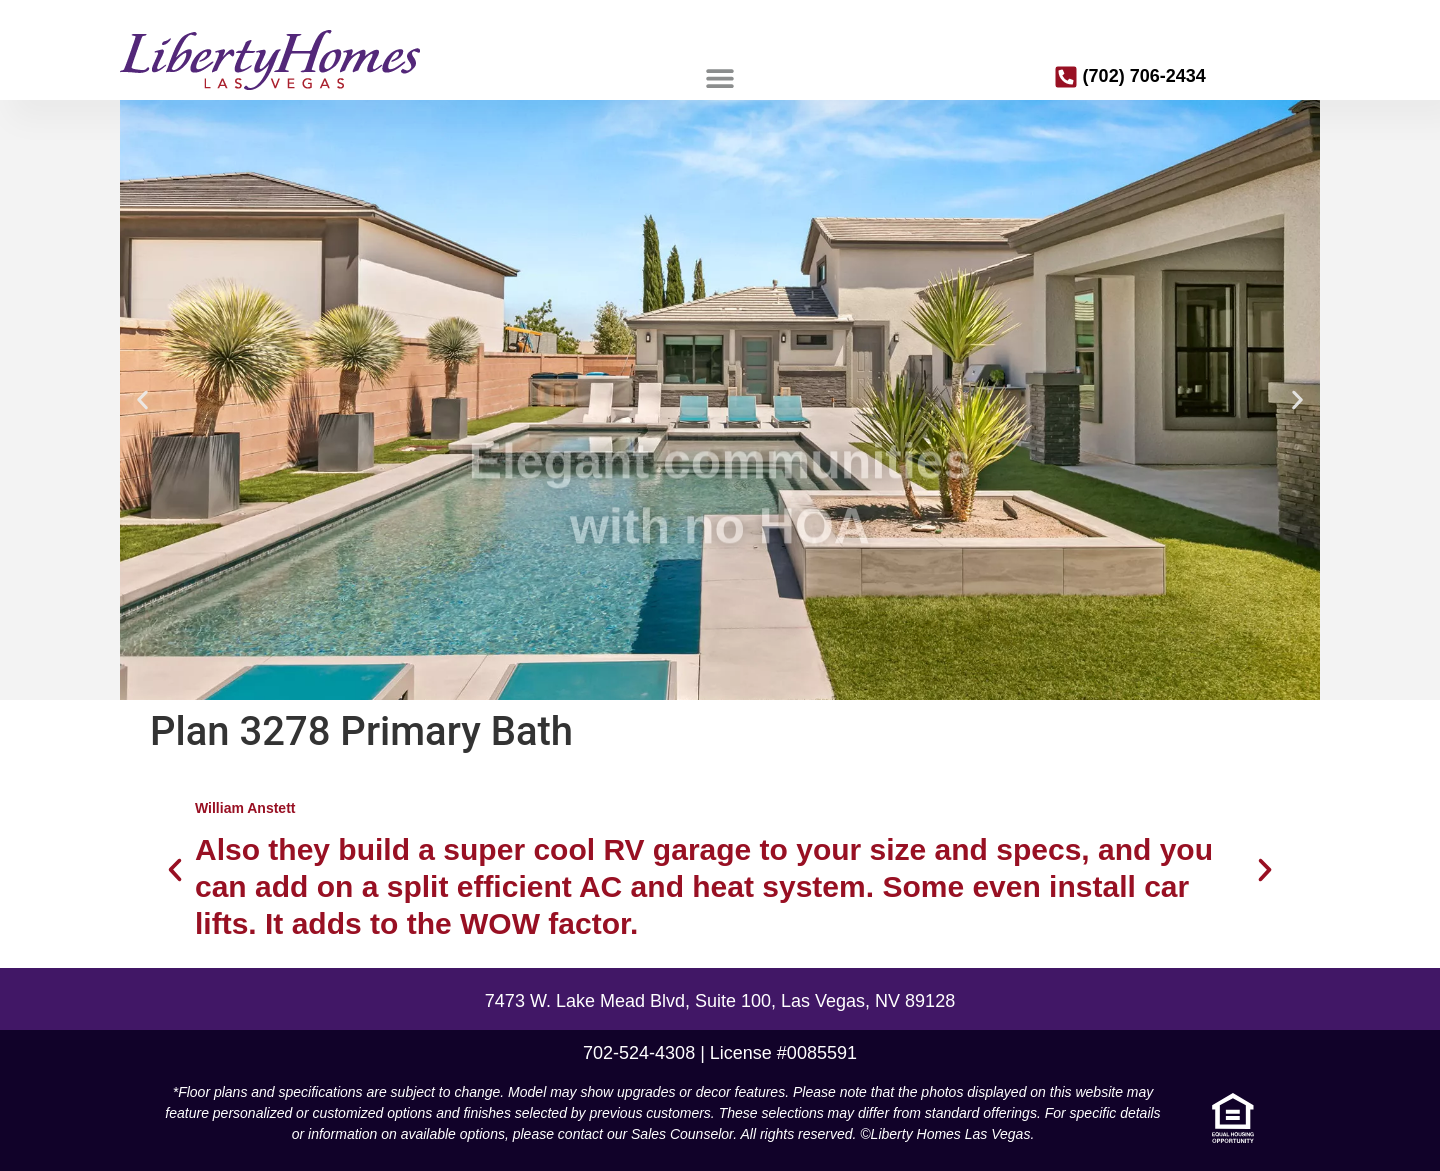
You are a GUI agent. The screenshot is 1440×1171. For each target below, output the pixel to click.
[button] (719, 77)
